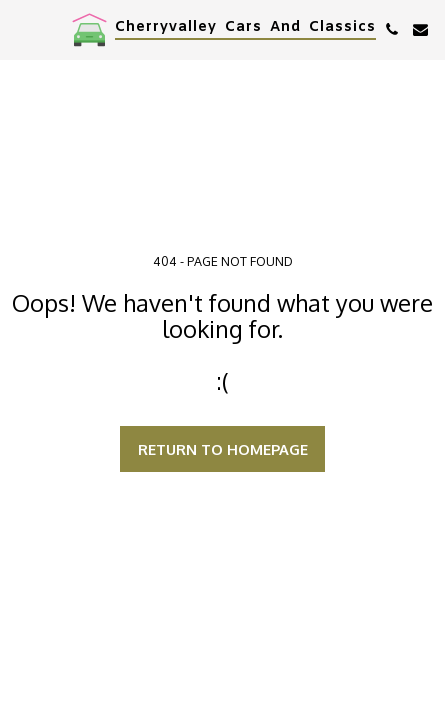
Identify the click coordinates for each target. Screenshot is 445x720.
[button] (22, 29)
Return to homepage (223, 449)
